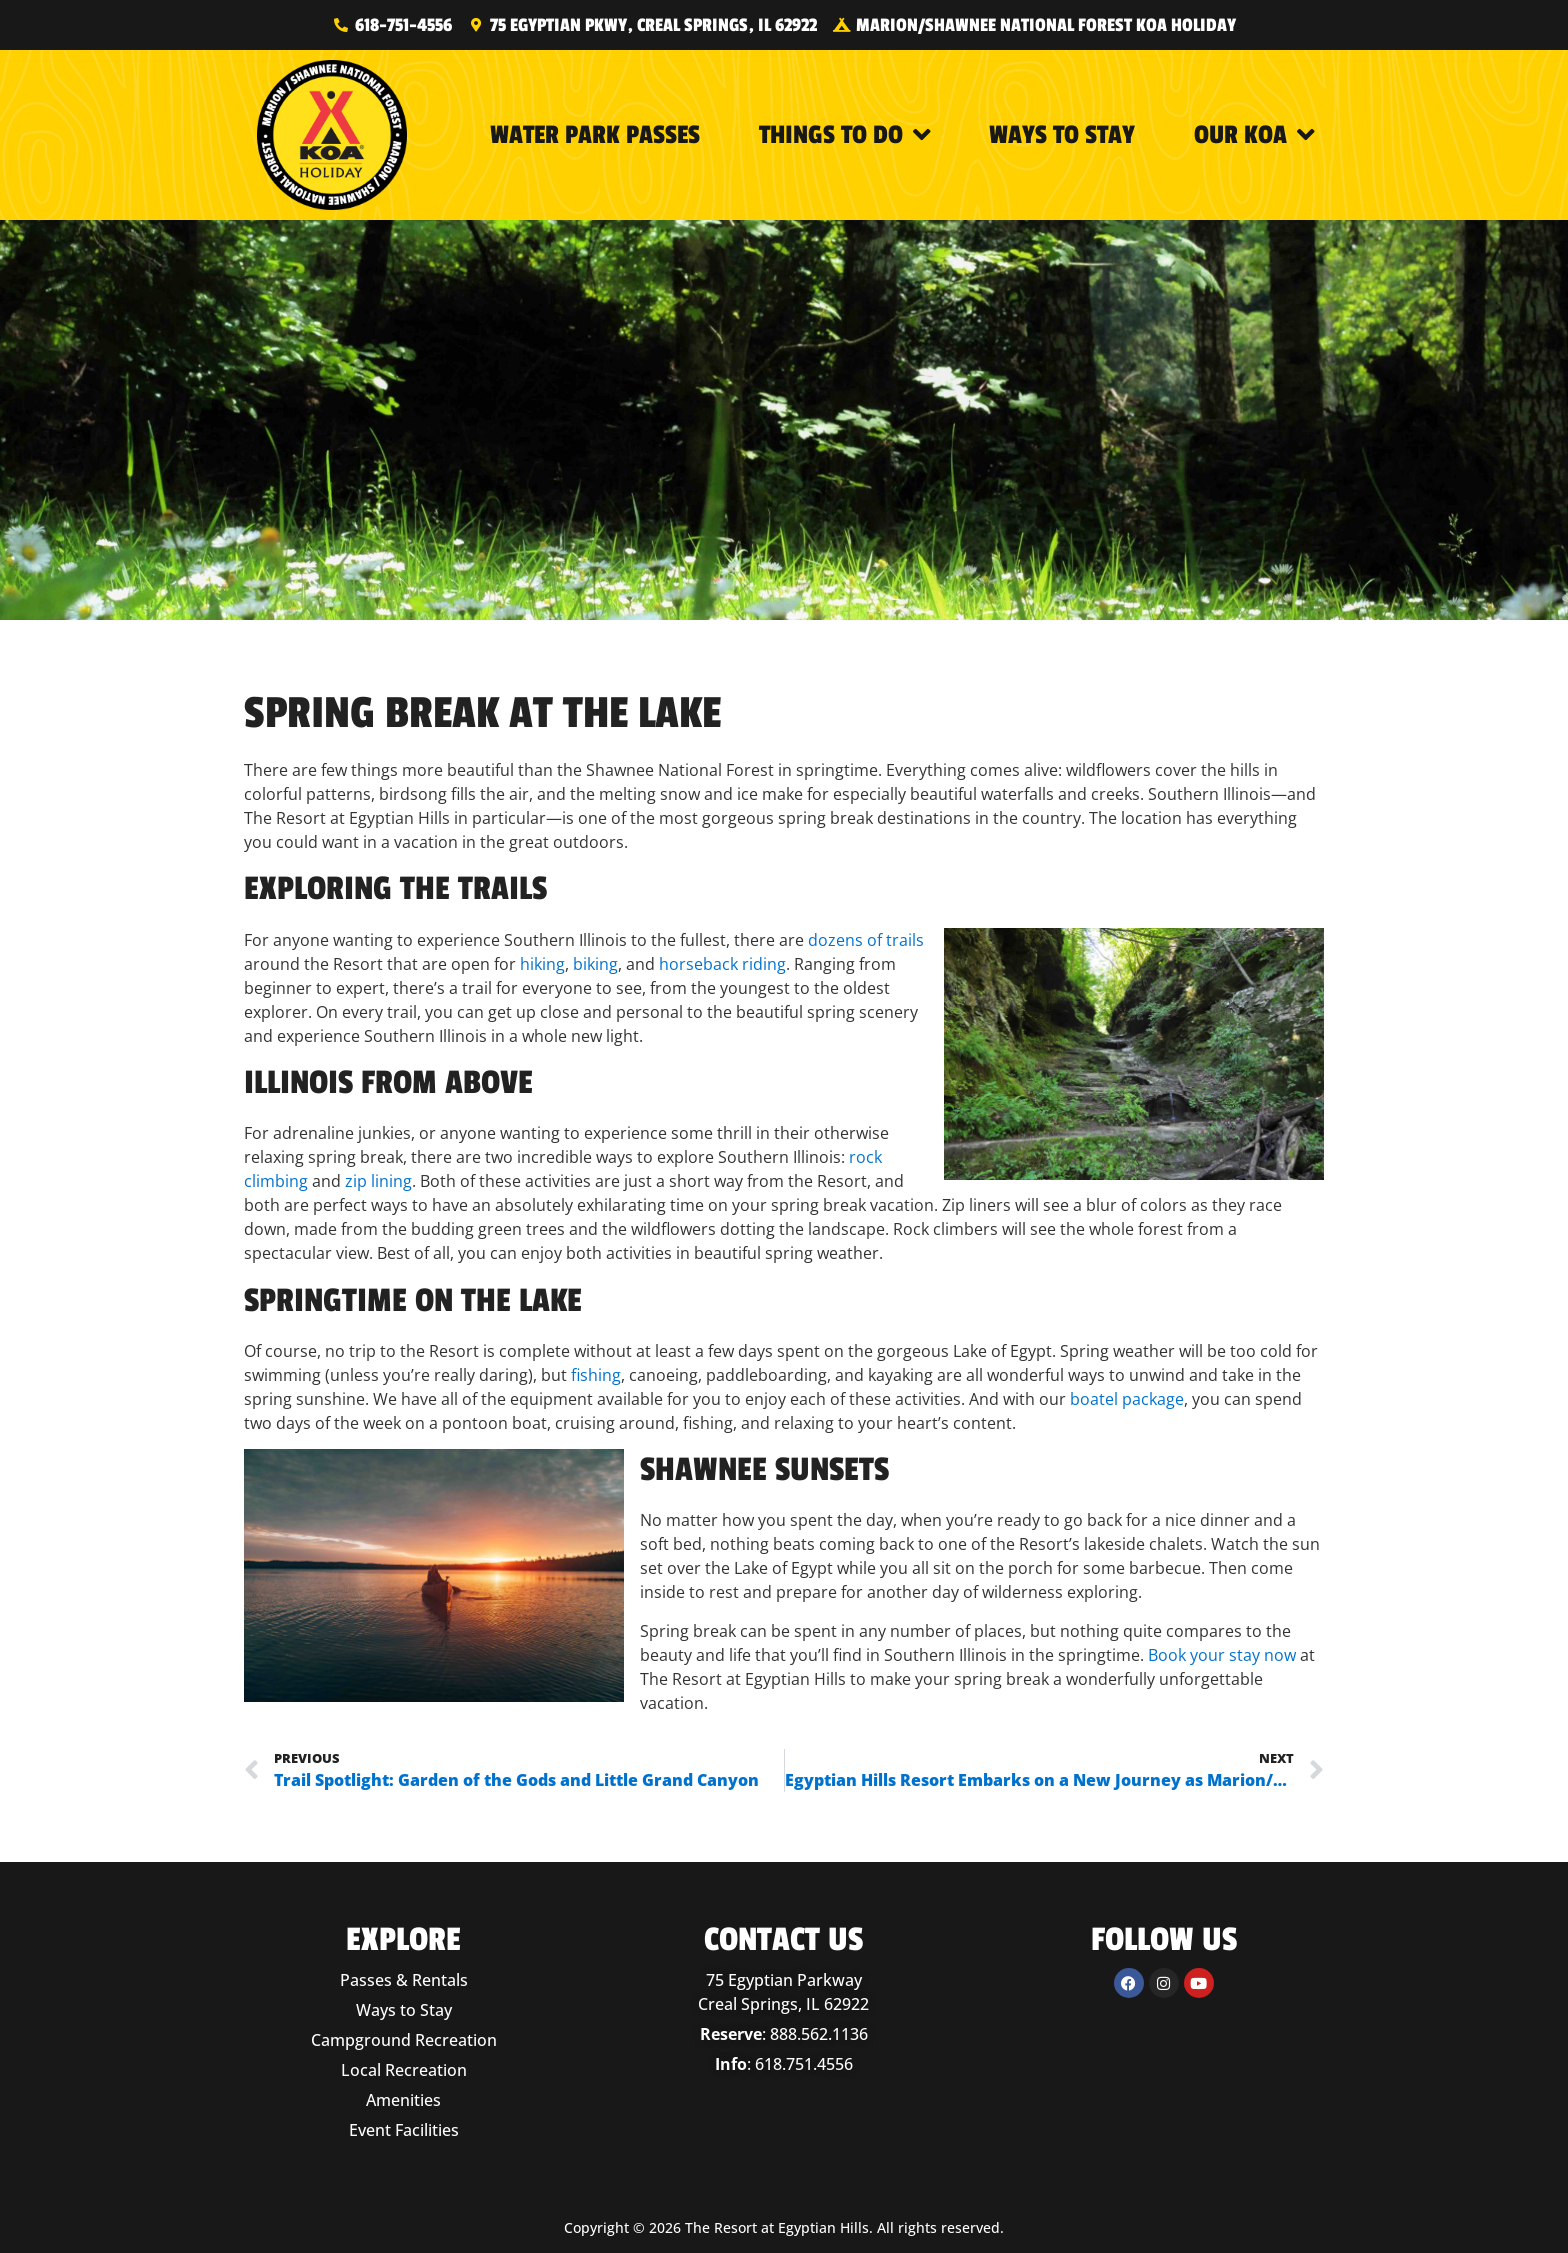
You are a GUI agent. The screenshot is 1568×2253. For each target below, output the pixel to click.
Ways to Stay (1062, 135)
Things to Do (845, 135)
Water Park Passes (595, 135)
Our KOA (1254, 135)
